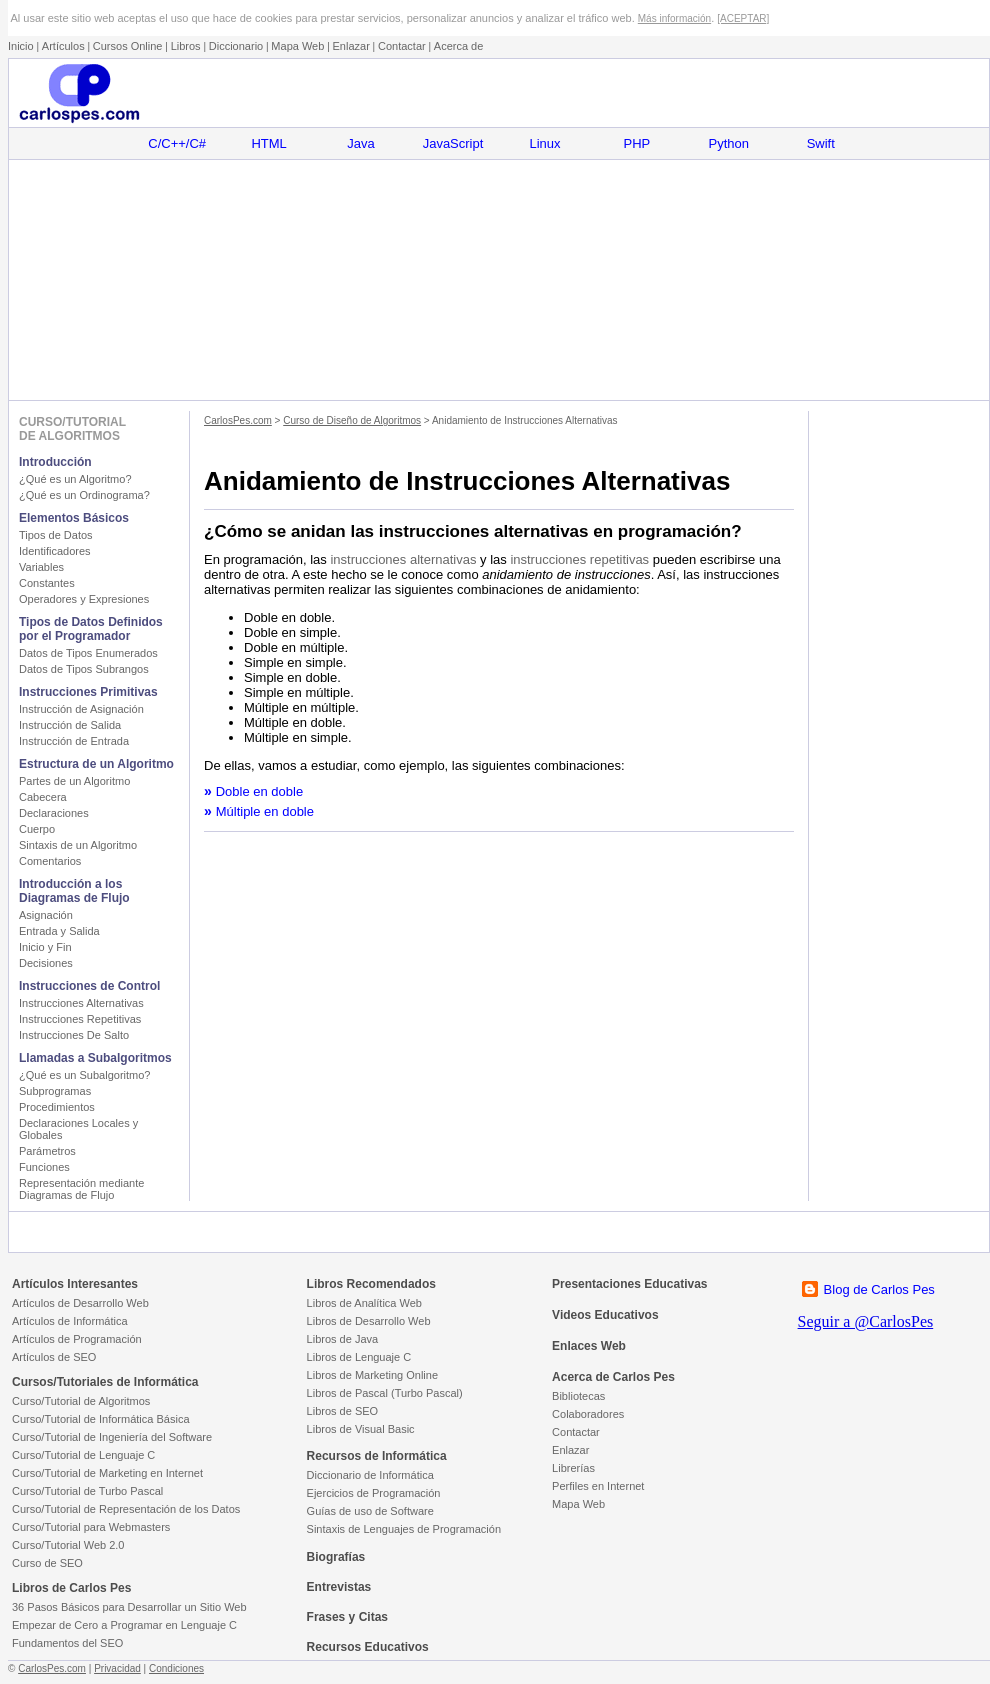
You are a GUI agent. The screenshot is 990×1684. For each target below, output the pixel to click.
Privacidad (117, 1668)
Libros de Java (343, 1339)
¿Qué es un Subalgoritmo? (84, 1075)
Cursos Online (128, 46)
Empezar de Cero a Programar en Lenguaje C (124, 1625)
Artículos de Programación (77, 1339)
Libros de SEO (343, 1411)
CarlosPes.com (238, 420)
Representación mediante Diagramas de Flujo (81, 1189)
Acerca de (459, 46)
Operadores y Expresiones (84, 599)
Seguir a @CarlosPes (866, 1321)
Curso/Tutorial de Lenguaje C (83, 1455)
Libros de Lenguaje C (359, 1357)
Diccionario (236, 46)
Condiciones (176, 1668)
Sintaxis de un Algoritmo (78, 845)
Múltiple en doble (265, 811)
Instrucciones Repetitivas (80, 1019)
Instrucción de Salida (70, 725)
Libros (186, 46)
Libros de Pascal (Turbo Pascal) (385, 1393)
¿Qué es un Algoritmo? (75, 479)
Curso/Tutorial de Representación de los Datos (126, 1509)
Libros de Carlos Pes (71, 1588)
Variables (41, 567)
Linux (544, 143)
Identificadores (55, 551)
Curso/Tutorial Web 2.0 (68, 1545)
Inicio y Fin (45, 947)
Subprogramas (55, 1091)
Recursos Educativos (368, 1647)
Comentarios (50, 861)
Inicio (21, 46)
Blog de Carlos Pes (879, 1289)
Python (729, 143)
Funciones (44, 1167)
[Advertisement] (498, 280)
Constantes (47, 583)
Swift (821, 143)
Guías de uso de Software (370, 1511)
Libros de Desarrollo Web (369, 1321)
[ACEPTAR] (743, 18)
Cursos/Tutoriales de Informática (105, 1382)
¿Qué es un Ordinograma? (84, 495)
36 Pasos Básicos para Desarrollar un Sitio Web (129, 1607)
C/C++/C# (177, 143)
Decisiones (46, 963)
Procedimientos (57, 1107)
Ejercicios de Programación (374, 1493)
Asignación (46, 915)
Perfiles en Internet (598, 1486)
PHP (637, 143)
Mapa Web (297, 46)
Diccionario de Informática (370, 1475)
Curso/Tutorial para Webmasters (91, 1527)
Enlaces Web (589, 1346)
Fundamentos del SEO (67, 1643)
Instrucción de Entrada (74, 741)
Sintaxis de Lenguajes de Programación (404, 1529)
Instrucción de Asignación (81, 709)
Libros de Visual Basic (361, 1429)
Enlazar (351, 46)
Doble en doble (259, 791)
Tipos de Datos (56, 535)
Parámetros (47, 1151)
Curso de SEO (47, 1563)
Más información (674, 18)
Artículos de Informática (70, 1321)
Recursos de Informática (377, 1456)
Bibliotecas (578, 1396)
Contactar (402, 46)
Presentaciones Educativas (629, 1284)
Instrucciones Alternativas (81, 1003)
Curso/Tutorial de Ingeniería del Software (112, 1437)
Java (360, 143)
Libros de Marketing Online (372, 1375)
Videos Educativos (605, 1315)
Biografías (336, 1557)
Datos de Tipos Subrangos (84, 669)
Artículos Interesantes (75, 1284)
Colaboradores (588, 1414)
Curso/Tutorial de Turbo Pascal (87, 1491)
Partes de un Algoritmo (74, 781)
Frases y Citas (347, 1617)
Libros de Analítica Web (364, 1303)
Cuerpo (37, 829)
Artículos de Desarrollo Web (80, 1303)
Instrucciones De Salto (74, 1035)
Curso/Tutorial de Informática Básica (101, 1419)
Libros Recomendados (371, 1284)
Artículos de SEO (54, 1357)
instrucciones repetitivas (579, 559)
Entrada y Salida (59, 931)
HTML (268, 143)
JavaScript (453, 143)
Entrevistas (339, 1587)
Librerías (573, 1468)
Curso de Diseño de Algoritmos (352, 420)
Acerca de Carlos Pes (613, 1377)
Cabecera (43, 797)
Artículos (63, 46)
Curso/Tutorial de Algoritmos (81, 1401)
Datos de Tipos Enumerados (88, 653)
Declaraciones (54, 813)
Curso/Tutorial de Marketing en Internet (107, 1473)
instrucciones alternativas (403, 559)
